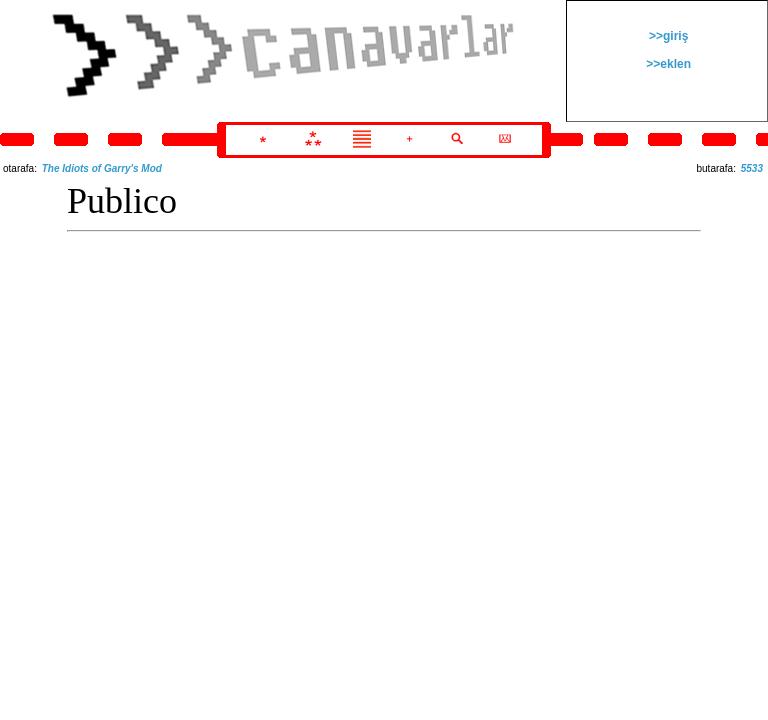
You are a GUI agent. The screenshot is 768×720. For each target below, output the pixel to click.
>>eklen (667, 64)
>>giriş (667, 36)
